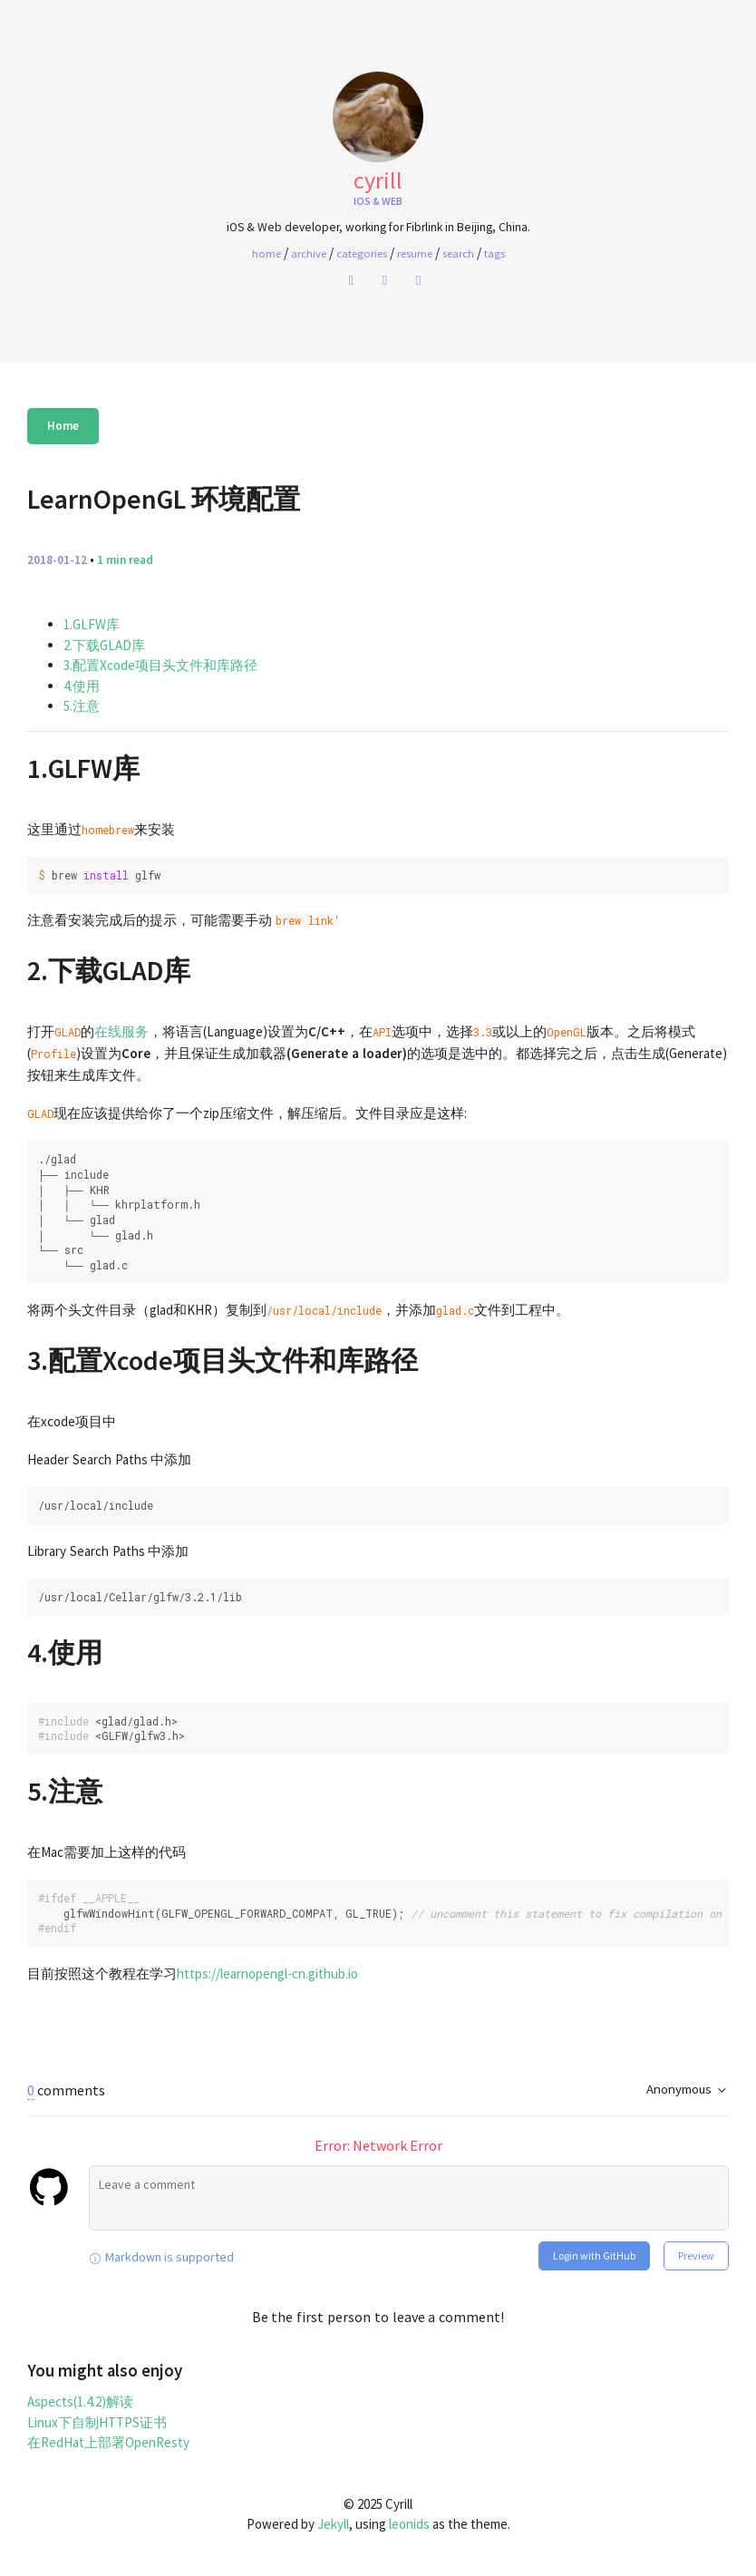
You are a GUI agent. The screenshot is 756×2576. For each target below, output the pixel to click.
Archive (308, 253)
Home (63, 425)
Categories (361, 253)
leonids (409, 2523)
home (266, 253)
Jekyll (333, 2523)
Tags (494, 253)
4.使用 (81, 686)
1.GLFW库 (91, 624)
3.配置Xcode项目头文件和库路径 (160, 665)
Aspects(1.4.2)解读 (80, 2401)
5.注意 (81, 705)
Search (458, 253)
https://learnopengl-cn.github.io (267, 1973)
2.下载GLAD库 (104, 645)
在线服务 (121, 1031)
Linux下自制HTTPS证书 (97, 2422)
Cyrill (378, 180)
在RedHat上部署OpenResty (108, 2442)
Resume (414, 253)
